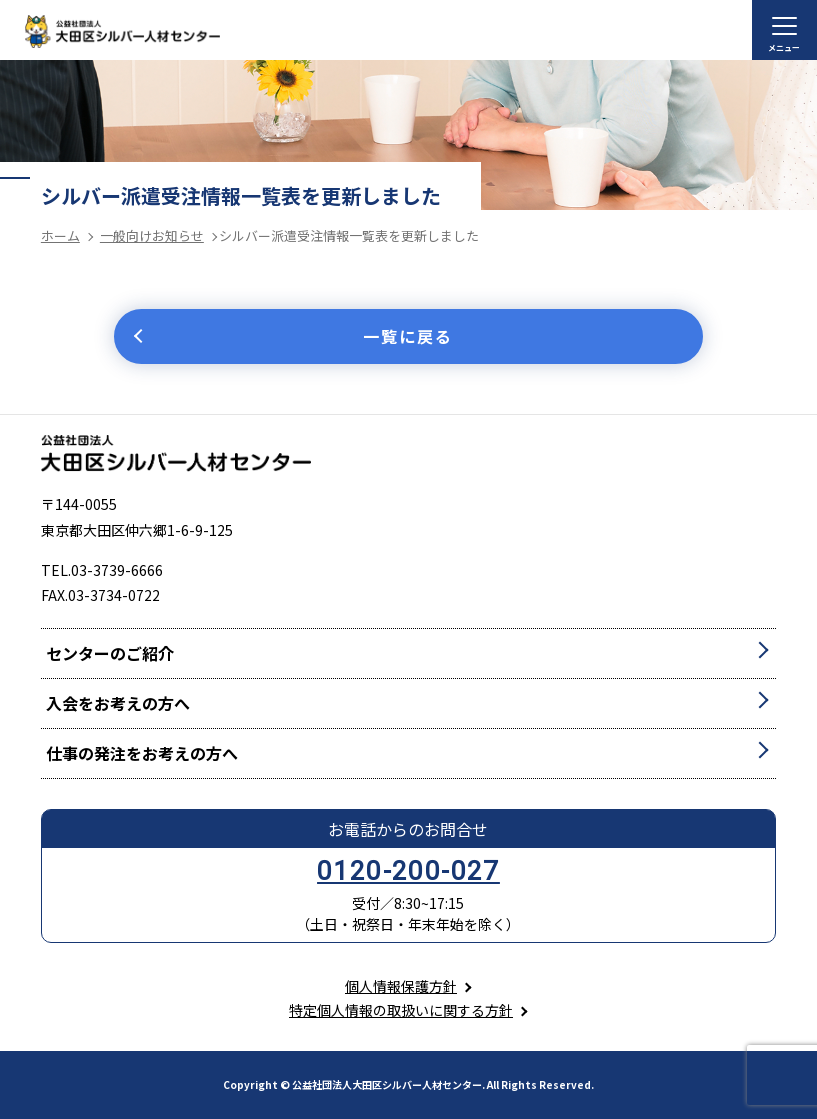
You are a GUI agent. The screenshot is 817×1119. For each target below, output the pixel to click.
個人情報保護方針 (401, 986)
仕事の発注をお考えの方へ (142, 753)
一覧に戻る (408, 336)
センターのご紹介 (110, 653)
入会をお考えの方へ (118, 703)
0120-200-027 (408, 871)
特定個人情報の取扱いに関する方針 (401, 1010)
